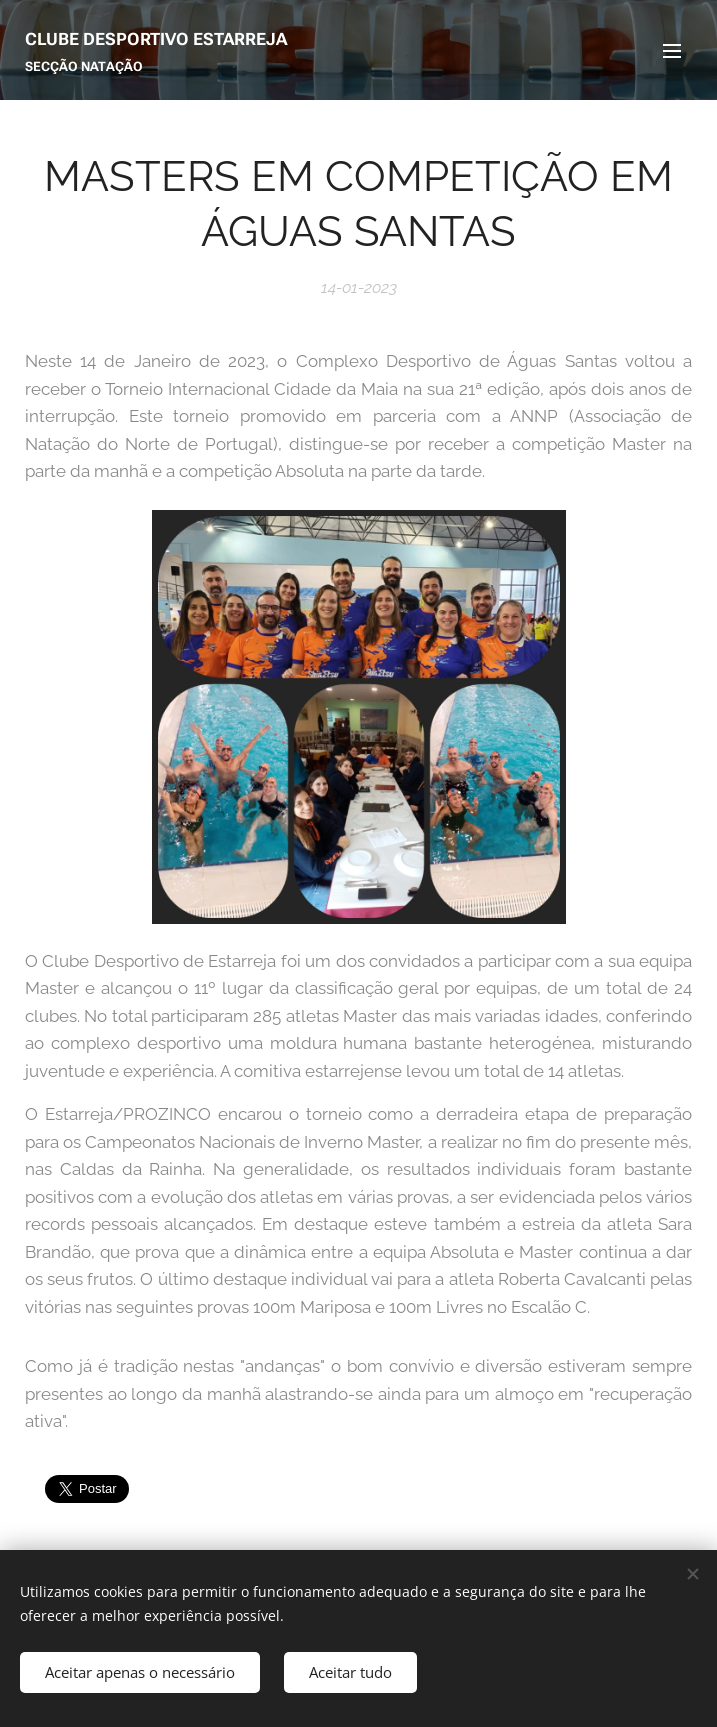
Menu (672, 51)
